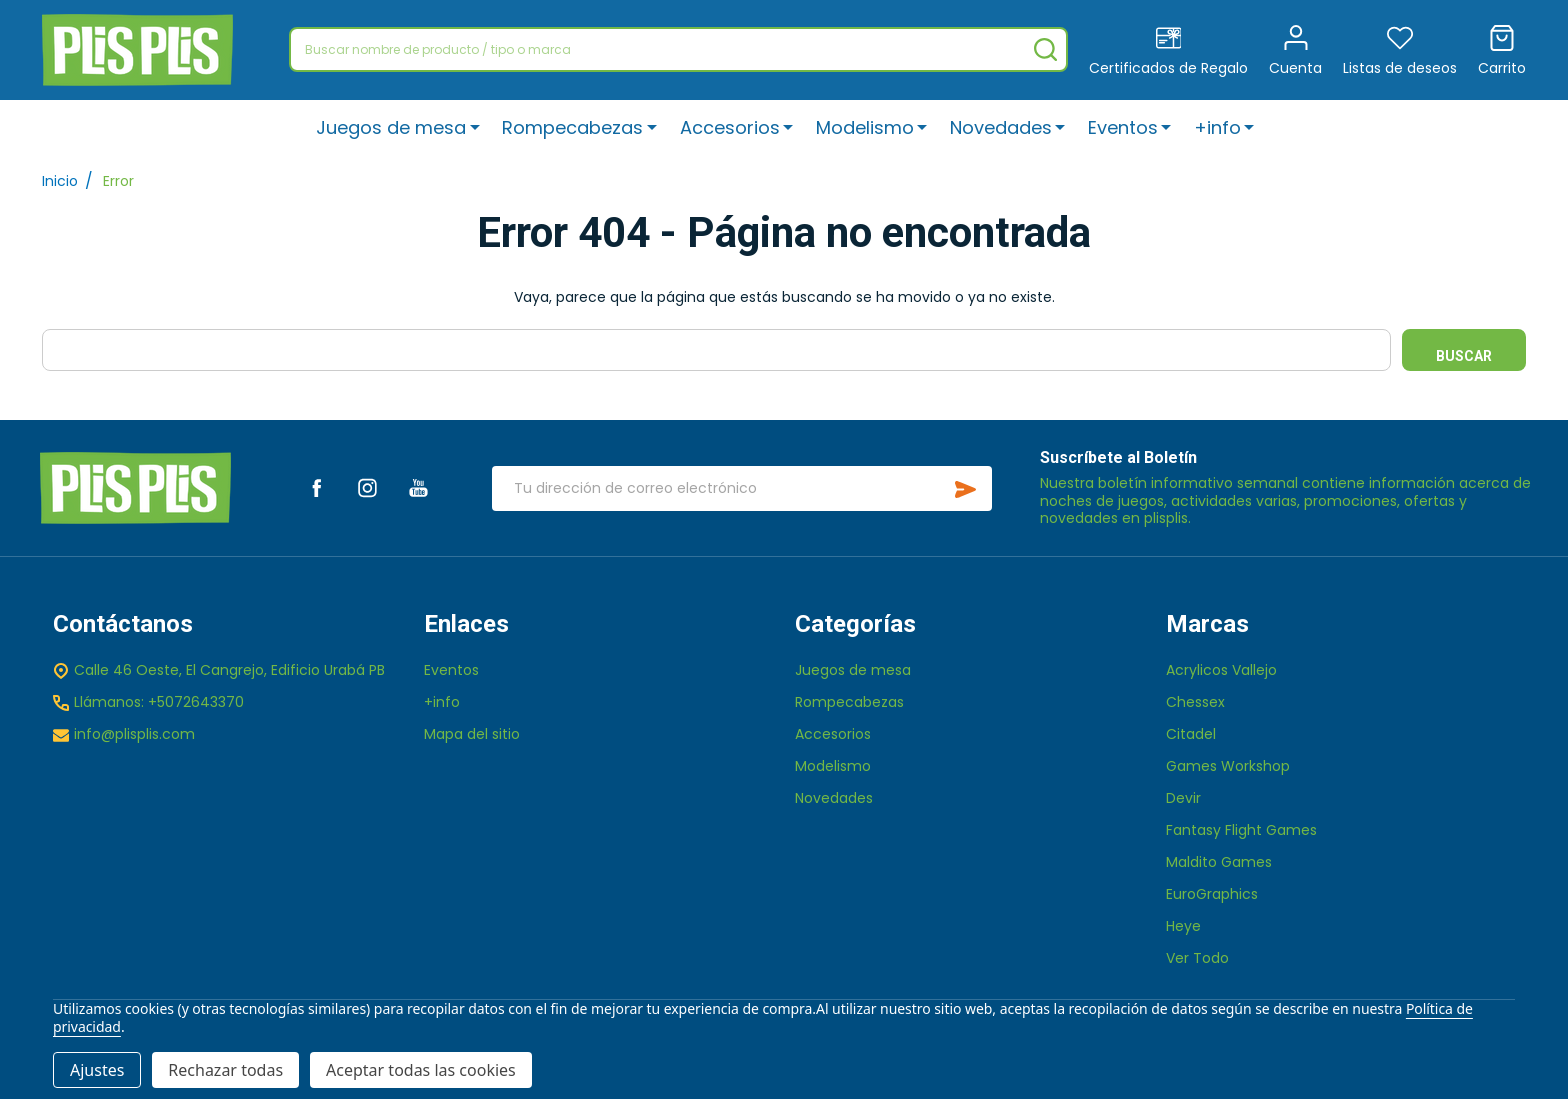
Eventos (1123, 127)
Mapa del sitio (472, 734)
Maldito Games (1219, 862)
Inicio (60, 181)
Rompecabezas (573, 127)
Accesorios (730, 127)
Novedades (1001, 127)
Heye (1183, 926)
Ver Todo (1197, 958)
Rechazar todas (225, 1070)
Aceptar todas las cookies (421, 1070)
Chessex (1195, 702)
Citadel (1191, 734)
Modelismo (865, 127)
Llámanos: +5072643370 (159, 702)
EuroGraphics (1212, 894)
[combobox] (678, 49)
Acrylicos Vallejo (1221, 670)
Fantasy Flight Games (1241, 830)
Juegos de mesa (392, 127)
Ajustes (97, 1070)
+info (1217, 127)
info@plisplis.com (134, 734)
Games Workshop (1228, 766)
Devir (1183, 798)
